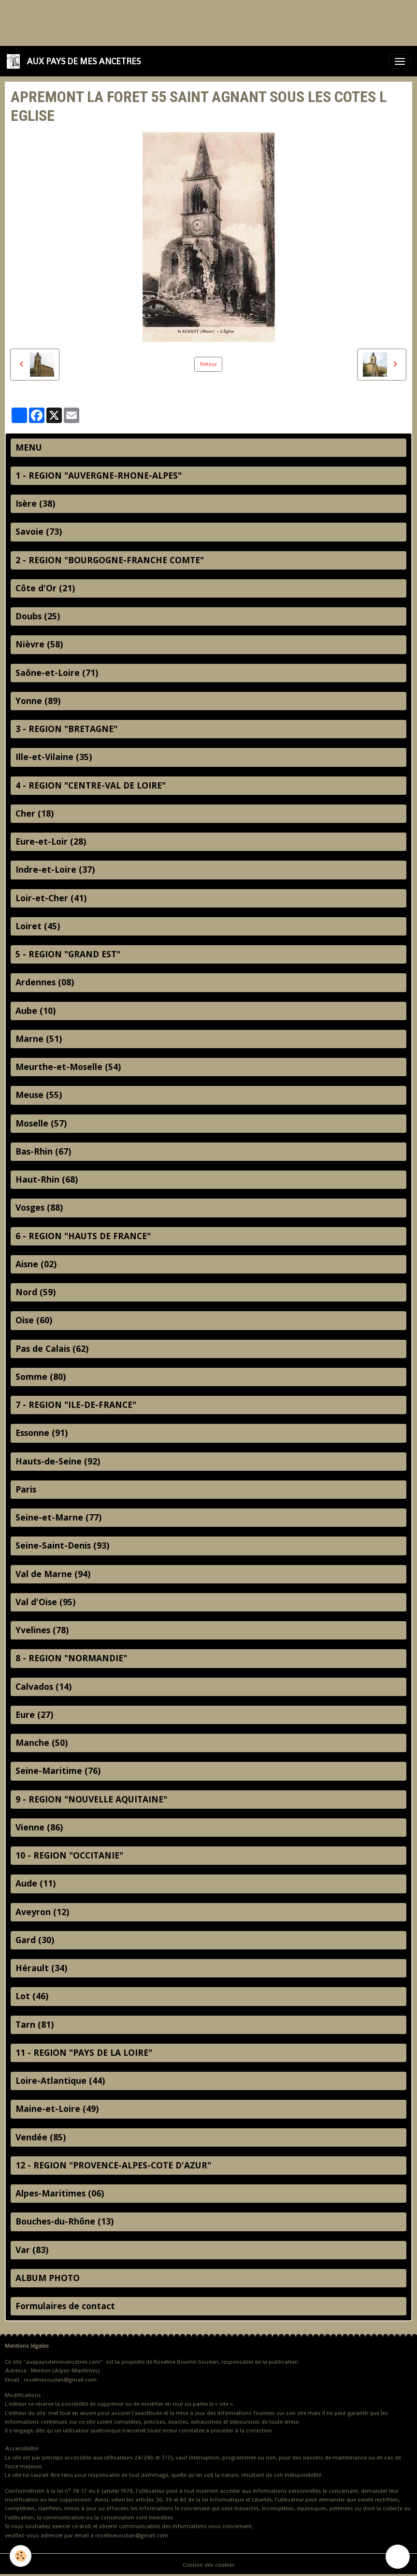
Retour (208, 364)
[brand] (75, 61)
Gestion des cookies (209, 2565)
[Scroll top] (398, 2557)
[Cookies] (20, 2556)
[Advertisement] (176, 22)
